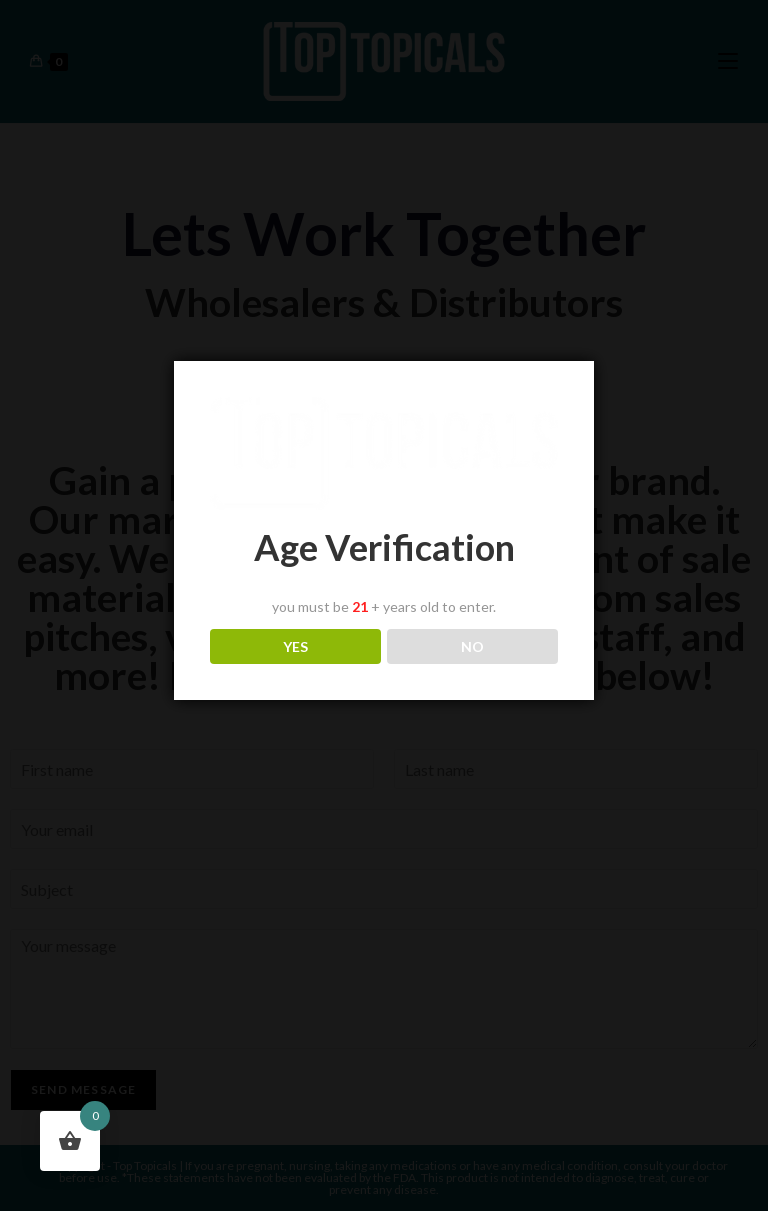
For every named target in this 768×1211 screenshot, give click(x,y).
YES (295, 646)
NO (472, 646)
